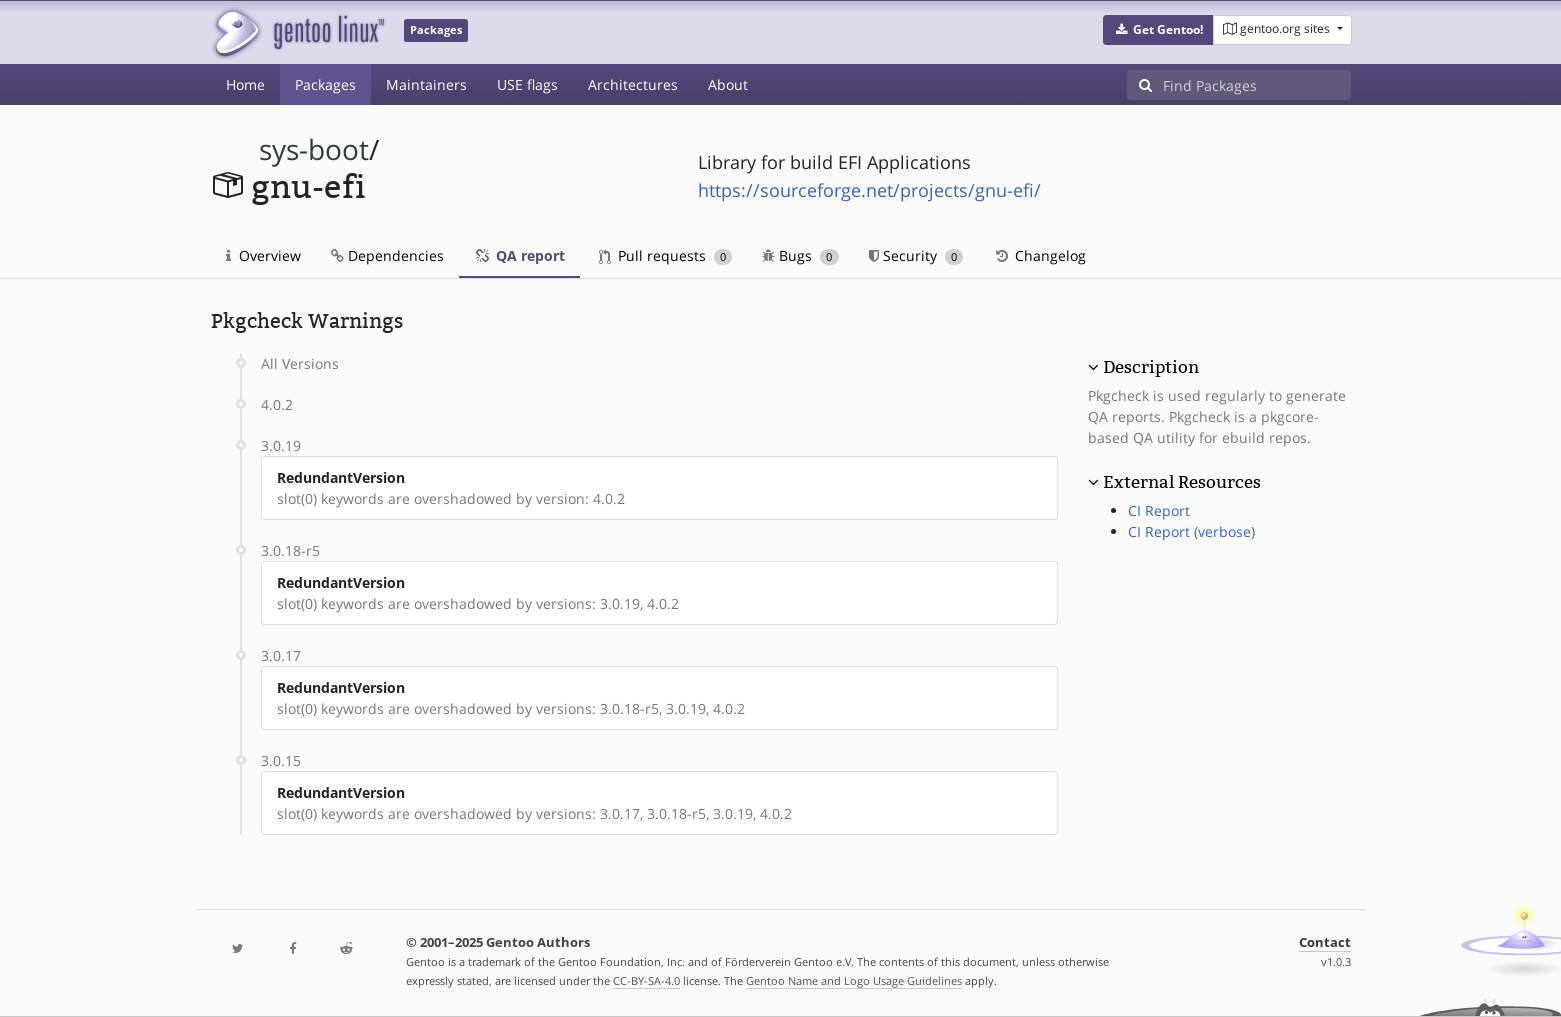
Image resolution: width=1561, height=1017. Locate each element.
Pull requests (666, 255)
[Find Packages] (1257, 85)
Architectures (633, 84)
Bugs (800, 255)
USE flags (527, 84)
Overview (263, 255)
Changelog (1039, 255)
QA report (519, 255)
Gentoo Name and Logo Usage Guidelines (854, 980)
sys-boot (314, 149)
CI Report (1159, 510)
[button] (1158, 30)
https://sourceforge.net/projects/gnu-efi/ (869, 190)
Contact (1325, 942)
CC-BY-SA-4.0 (646, 980)
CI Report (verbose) (1191, 531)
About (728, 84)
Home (245, 84)
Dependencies (387, 255)
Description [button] (1151, 367)
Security (916, 255)
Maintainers (426, 84)
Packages (325, 84)
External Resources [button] (1182, 482)
